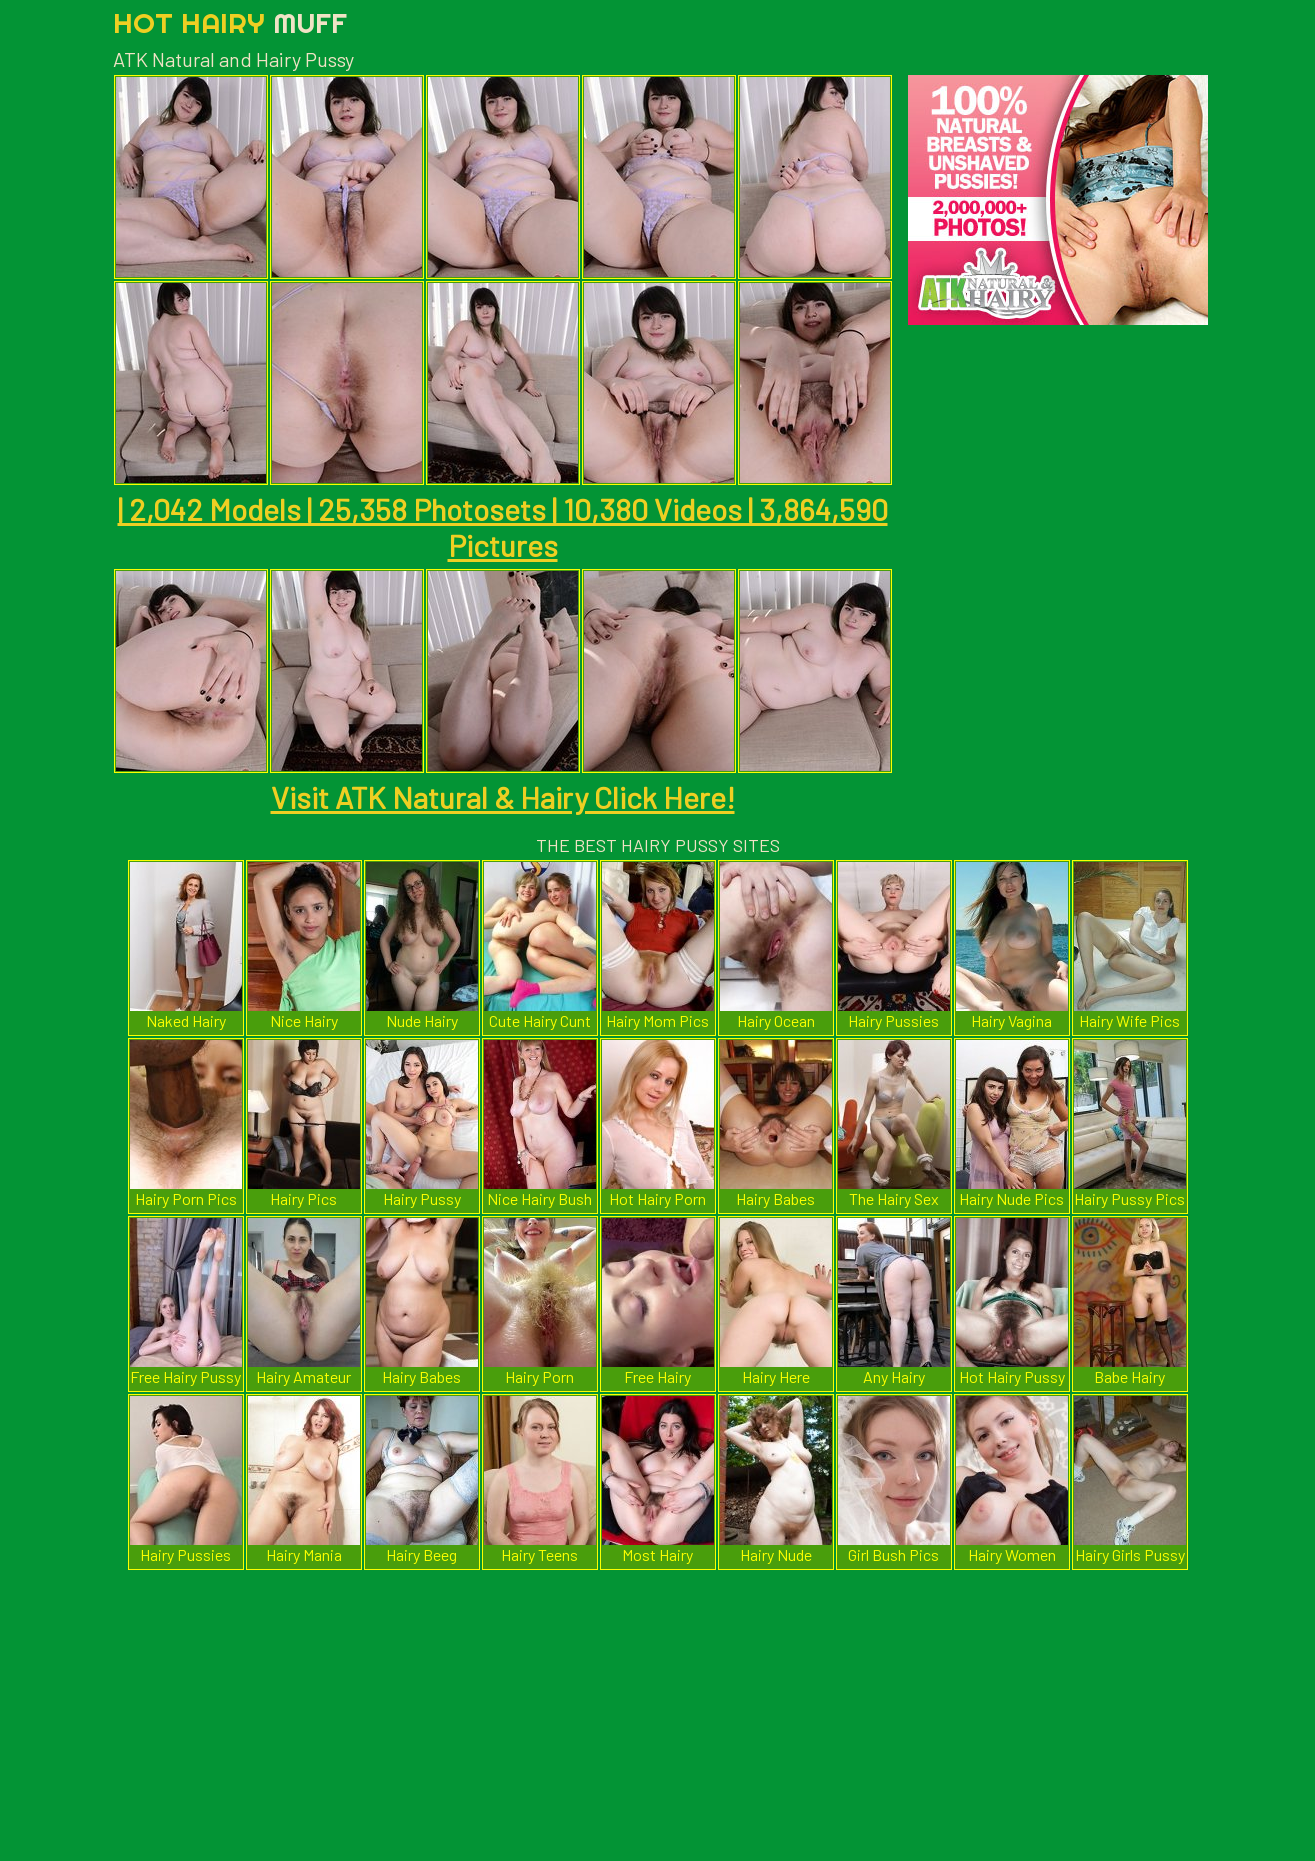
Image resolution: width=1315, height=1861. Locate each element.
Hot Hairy (230, 22)
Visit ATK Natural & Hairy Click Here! (503, 797)
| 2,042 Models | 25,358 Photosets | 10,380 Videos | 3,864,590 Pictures (503, 527)
